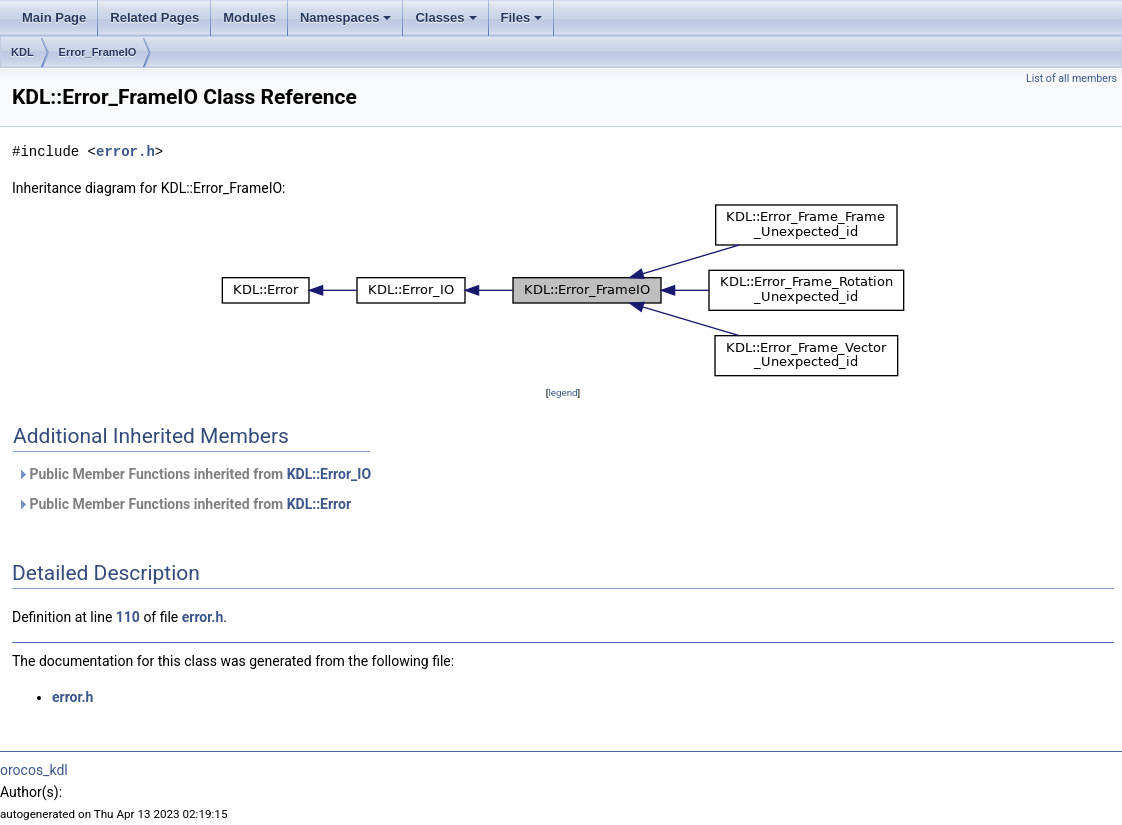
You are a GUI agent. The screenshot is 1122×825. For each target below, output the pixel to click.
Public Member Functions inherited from (194, 474)
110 (128, 617)
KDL (22, 52)
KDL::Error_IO (329, 474)
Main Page (54, 17)
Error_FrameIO (98, 52)
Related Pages (154, 17)
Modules (249, 17)
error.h (125, 151)
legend (562, 392)
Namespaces (347, 23)
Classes (447, 23)
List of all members (1071, 78)
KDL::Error (319, 504)
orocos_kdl (34, 770)
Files (523, 23)
